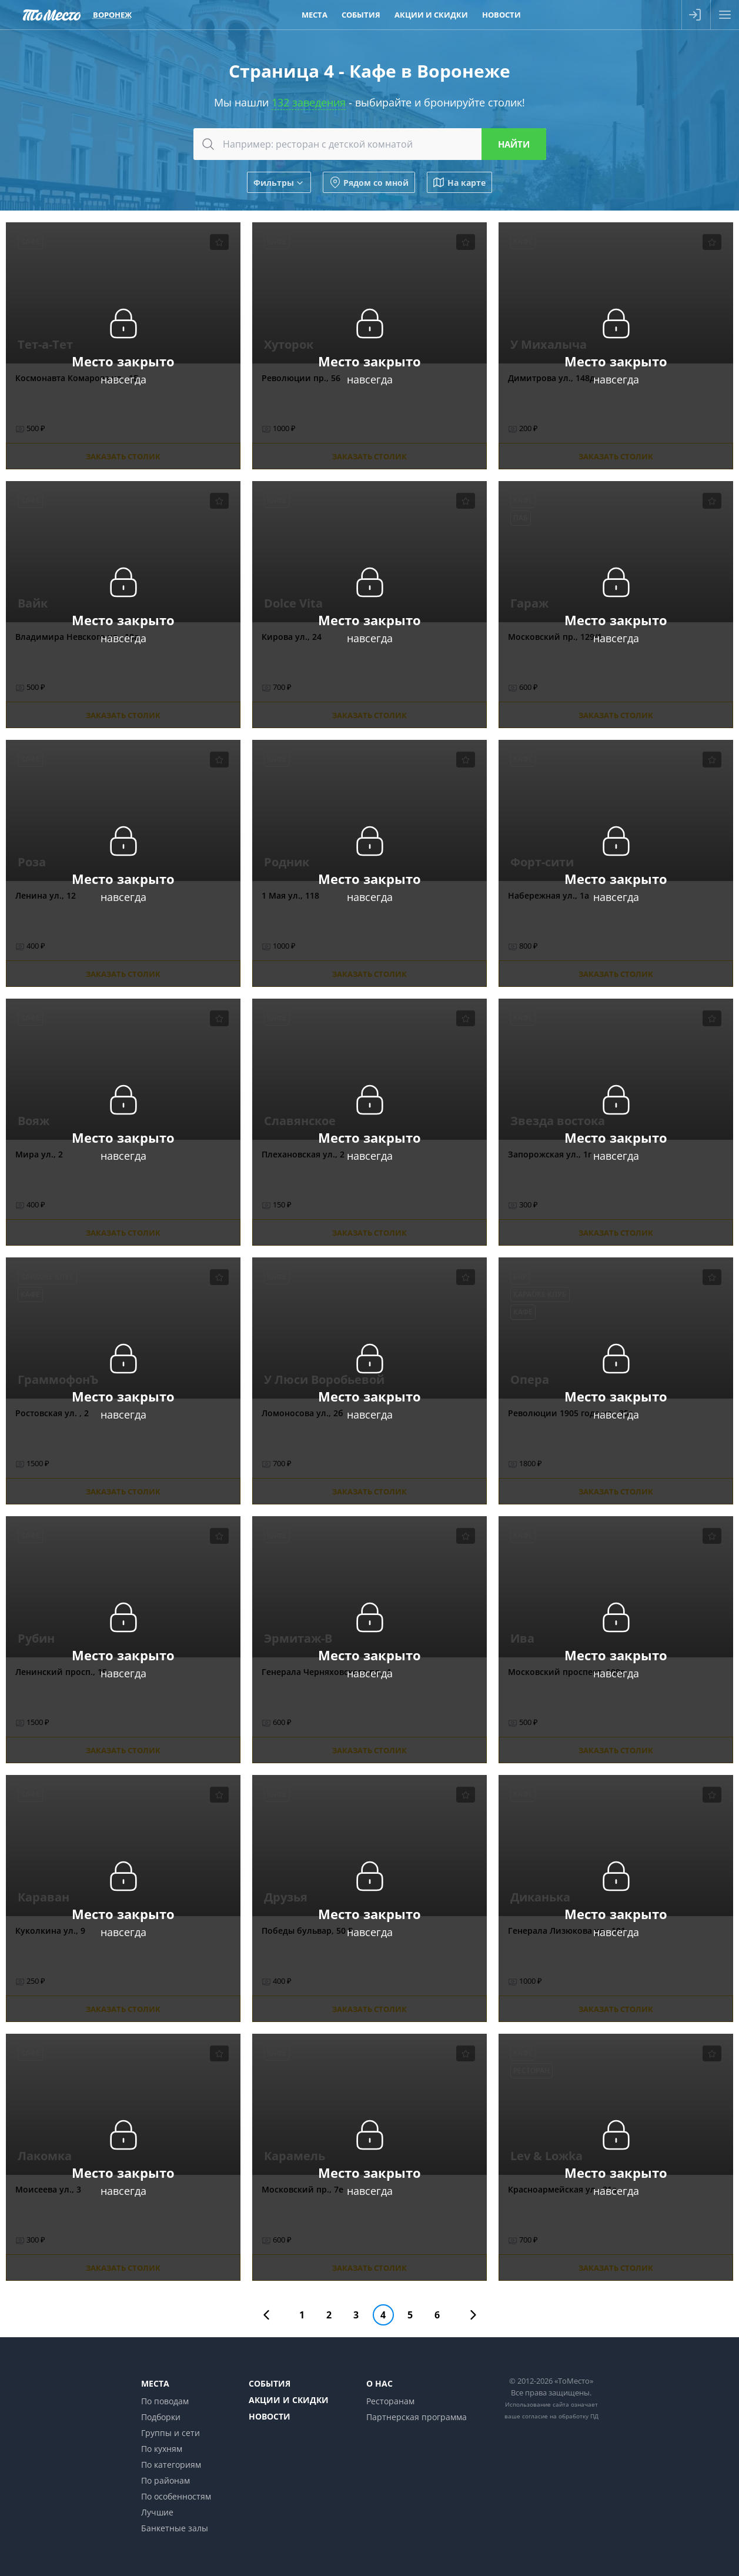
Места (155, 2383)
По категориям (171, 2464)
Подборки (160, 2416)
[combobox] (369, 144)
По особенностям (176, 2496)
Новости (269, 2416)
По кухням (161, 2448)
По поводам (165, 2401)
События (269, 2383)
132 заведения (309, 102)
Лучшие (157, 2512)
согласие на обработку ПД (560, 2416)
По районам (165, 2480)
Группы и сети (170, 2432)
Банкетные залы (174, 2528)
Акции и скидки (289, 2399)
